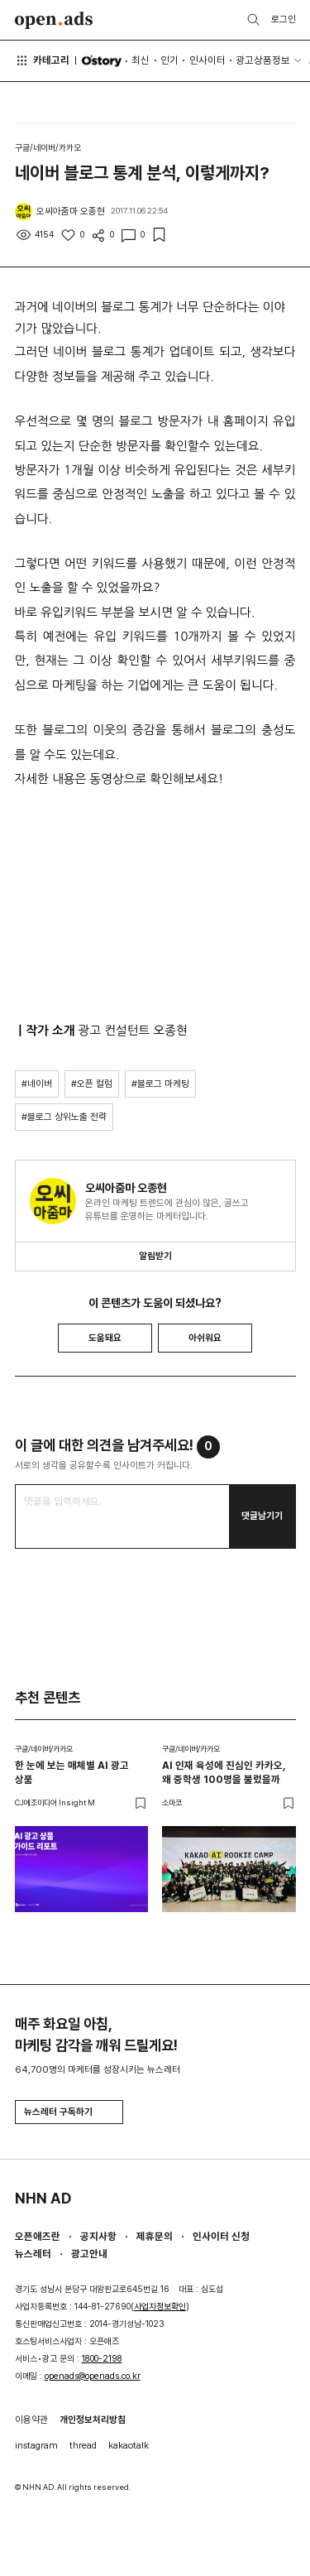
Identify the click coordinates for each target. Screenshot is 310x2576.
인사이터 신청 (221, 2236)
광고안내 (89, 2253)
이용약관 (31, 2419)
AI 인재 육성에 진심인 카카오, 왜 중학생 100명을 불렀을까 (224, 1772)
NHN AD (43, 2198)
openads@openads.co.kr (93, 2376)
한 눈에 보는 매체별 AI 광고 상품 (72, 1772)
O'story (101, 61)
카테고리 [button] (42, 60)
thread (83, 2445)
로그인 (283, 19)
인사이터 (207, 60)
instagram (36, 2445)
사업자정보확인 (160, 2306)
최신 (140, 60)
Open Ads (54, 20)
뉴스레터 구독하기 (68, 2111)
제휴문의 (154, 2236)
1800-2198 (102, 2358)
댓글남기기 (262, 1515)
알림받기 (155, 1256)
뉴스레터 (33, 2253)
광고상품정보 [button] (263, 60)
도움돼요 (105, 1337)
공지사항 (98, 2236)
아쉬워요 (205, 1337)
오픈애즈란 (37, 2236)
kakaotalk (128, 2445)
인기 (169, 60)
